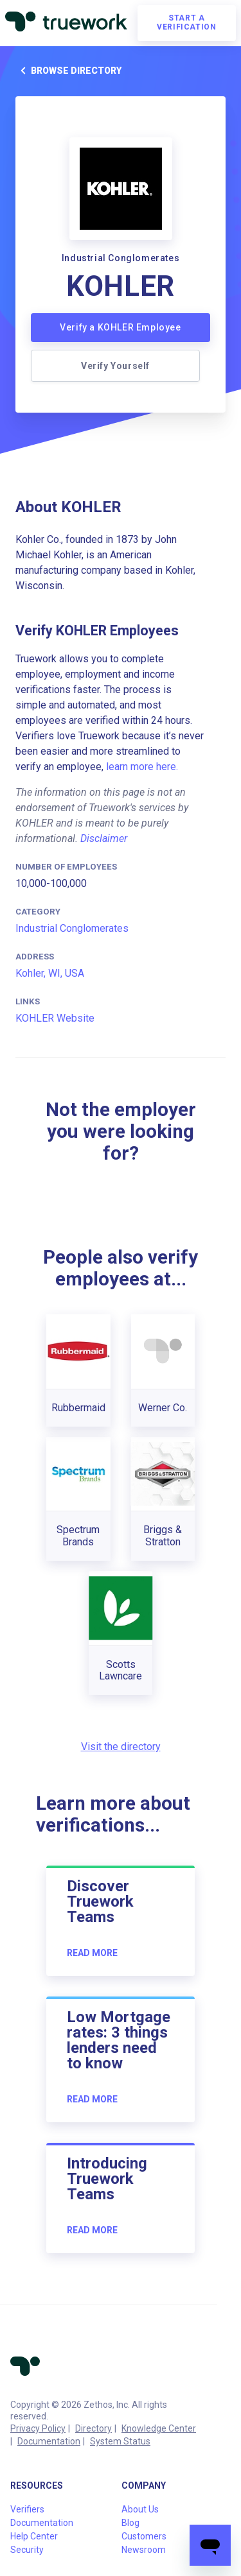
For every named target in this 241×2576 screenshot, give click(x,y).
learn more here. (142, 766)
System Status (120, 2441)
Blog (130, 2523)
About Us (140, 2509)
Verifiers (27, 2509)
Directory (93, 2428)
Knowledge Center (158, 2428)
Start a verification (186, 22)
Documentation (48, 2441)
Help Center (34, 2536)
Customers (143, 2536)
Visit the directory (121, 1746)
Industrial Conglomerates (72, 928)
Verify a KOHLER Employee (120, 327)
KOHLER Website (54, 1018)
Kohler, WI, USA (49, 973)
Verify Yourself (115, 366)
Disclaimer (103, 838)
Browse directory (68, 70)
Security (27, 2550)
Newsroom (143, 2550)
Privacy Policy (38, 2428)
